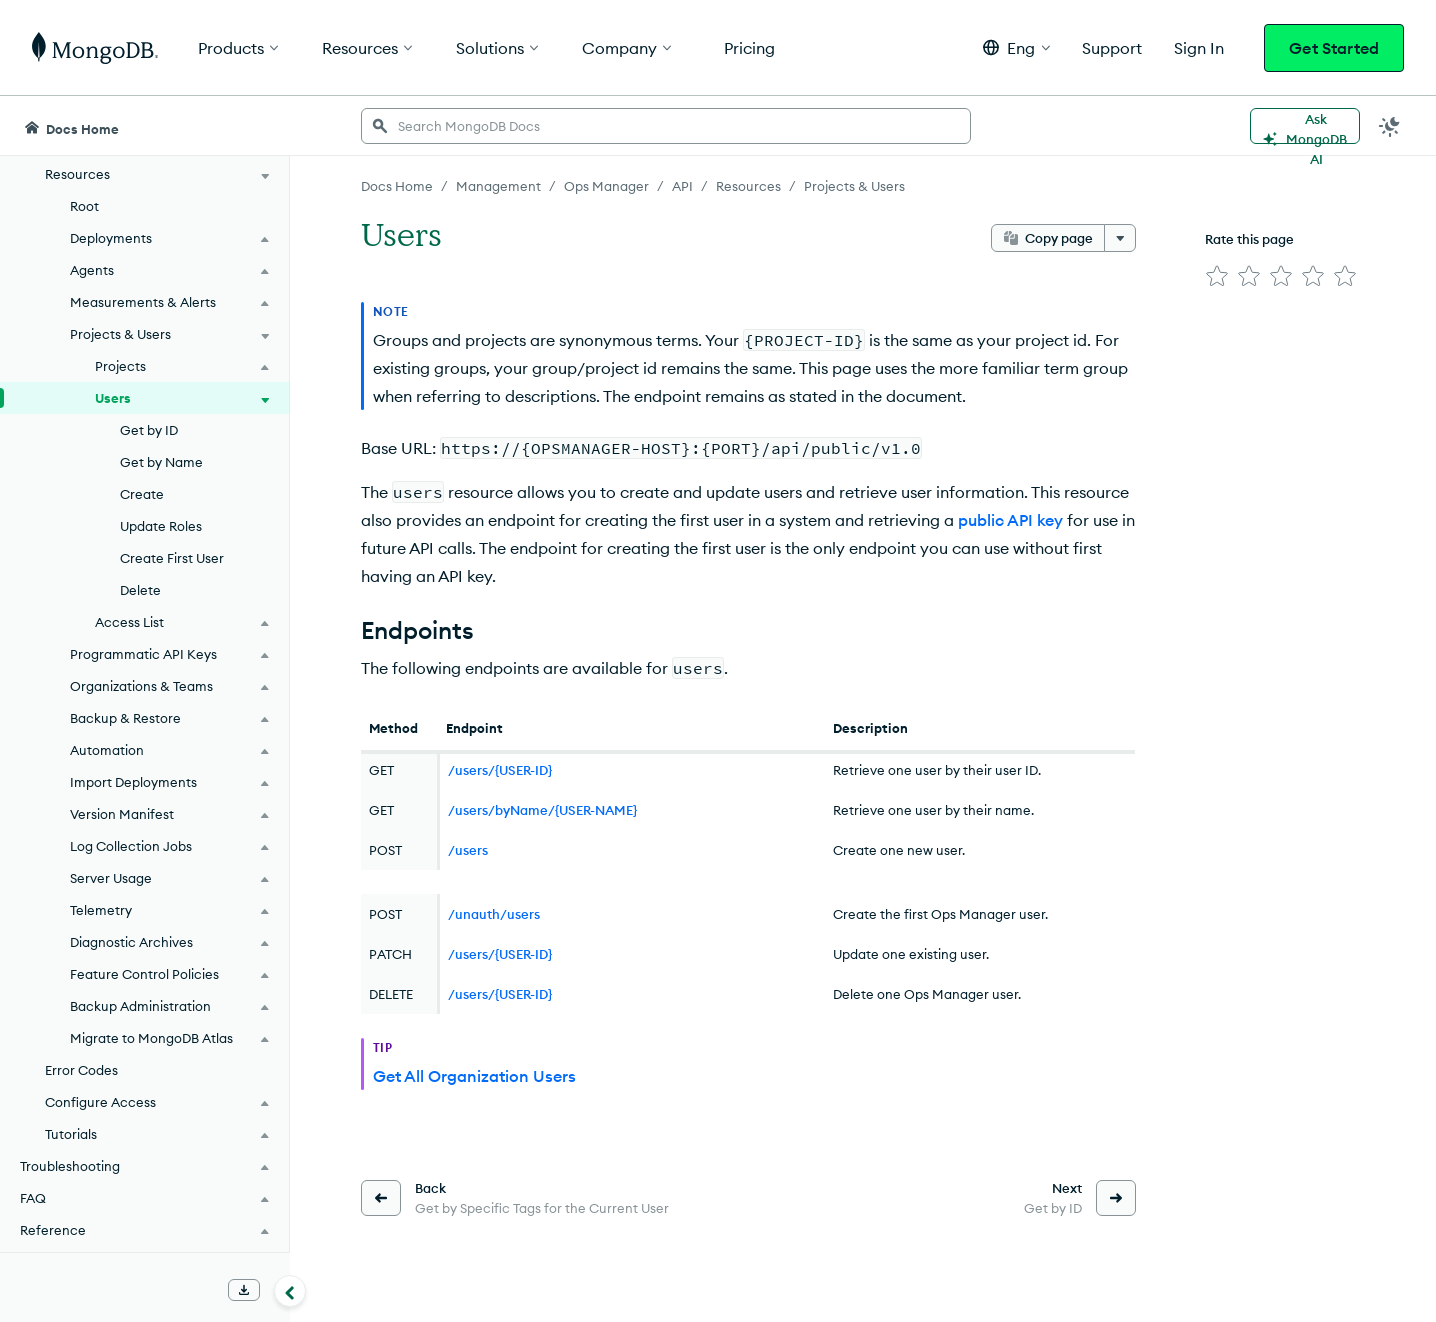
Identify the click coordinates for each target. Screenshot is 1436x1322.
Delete (140, 590)
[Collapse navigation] (290, 1291)
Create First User (172, 558)
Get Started (1334, 48)
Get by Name (161, 462)
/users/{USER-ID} (500, 770)
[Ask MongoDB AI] (1305, 126)
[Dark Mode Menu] (1390, 126)
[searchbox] (666, 126)
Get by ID (149, 430)
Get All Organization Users (474, 1076)
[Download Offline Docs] (244, 1290)
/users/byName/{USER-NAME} (542, 810)
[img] (1217, 276)
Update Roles (161, 526)
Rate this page (1249, 239)
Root (84, 206)
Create (142, 494)
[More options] (1120, 238)
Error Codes (81, 1070)
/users (468, 850)
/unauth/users (494, 914)
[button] (1016, 47)
